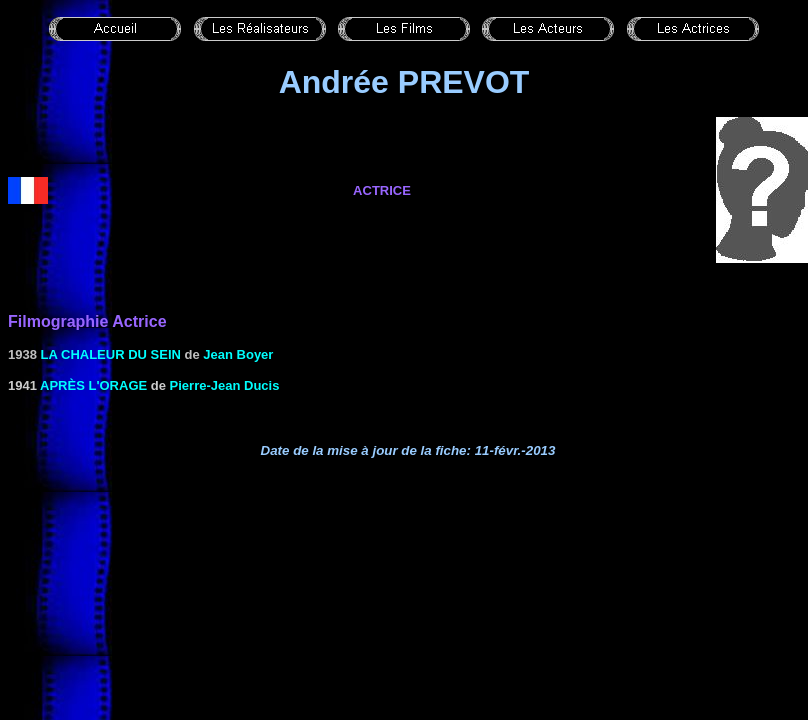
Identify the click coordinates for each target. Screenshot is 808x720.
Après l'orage (93, 385)
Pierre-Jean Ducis (225, 385)
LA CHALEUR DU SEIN (111, 354)
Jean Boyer (238, 354)
